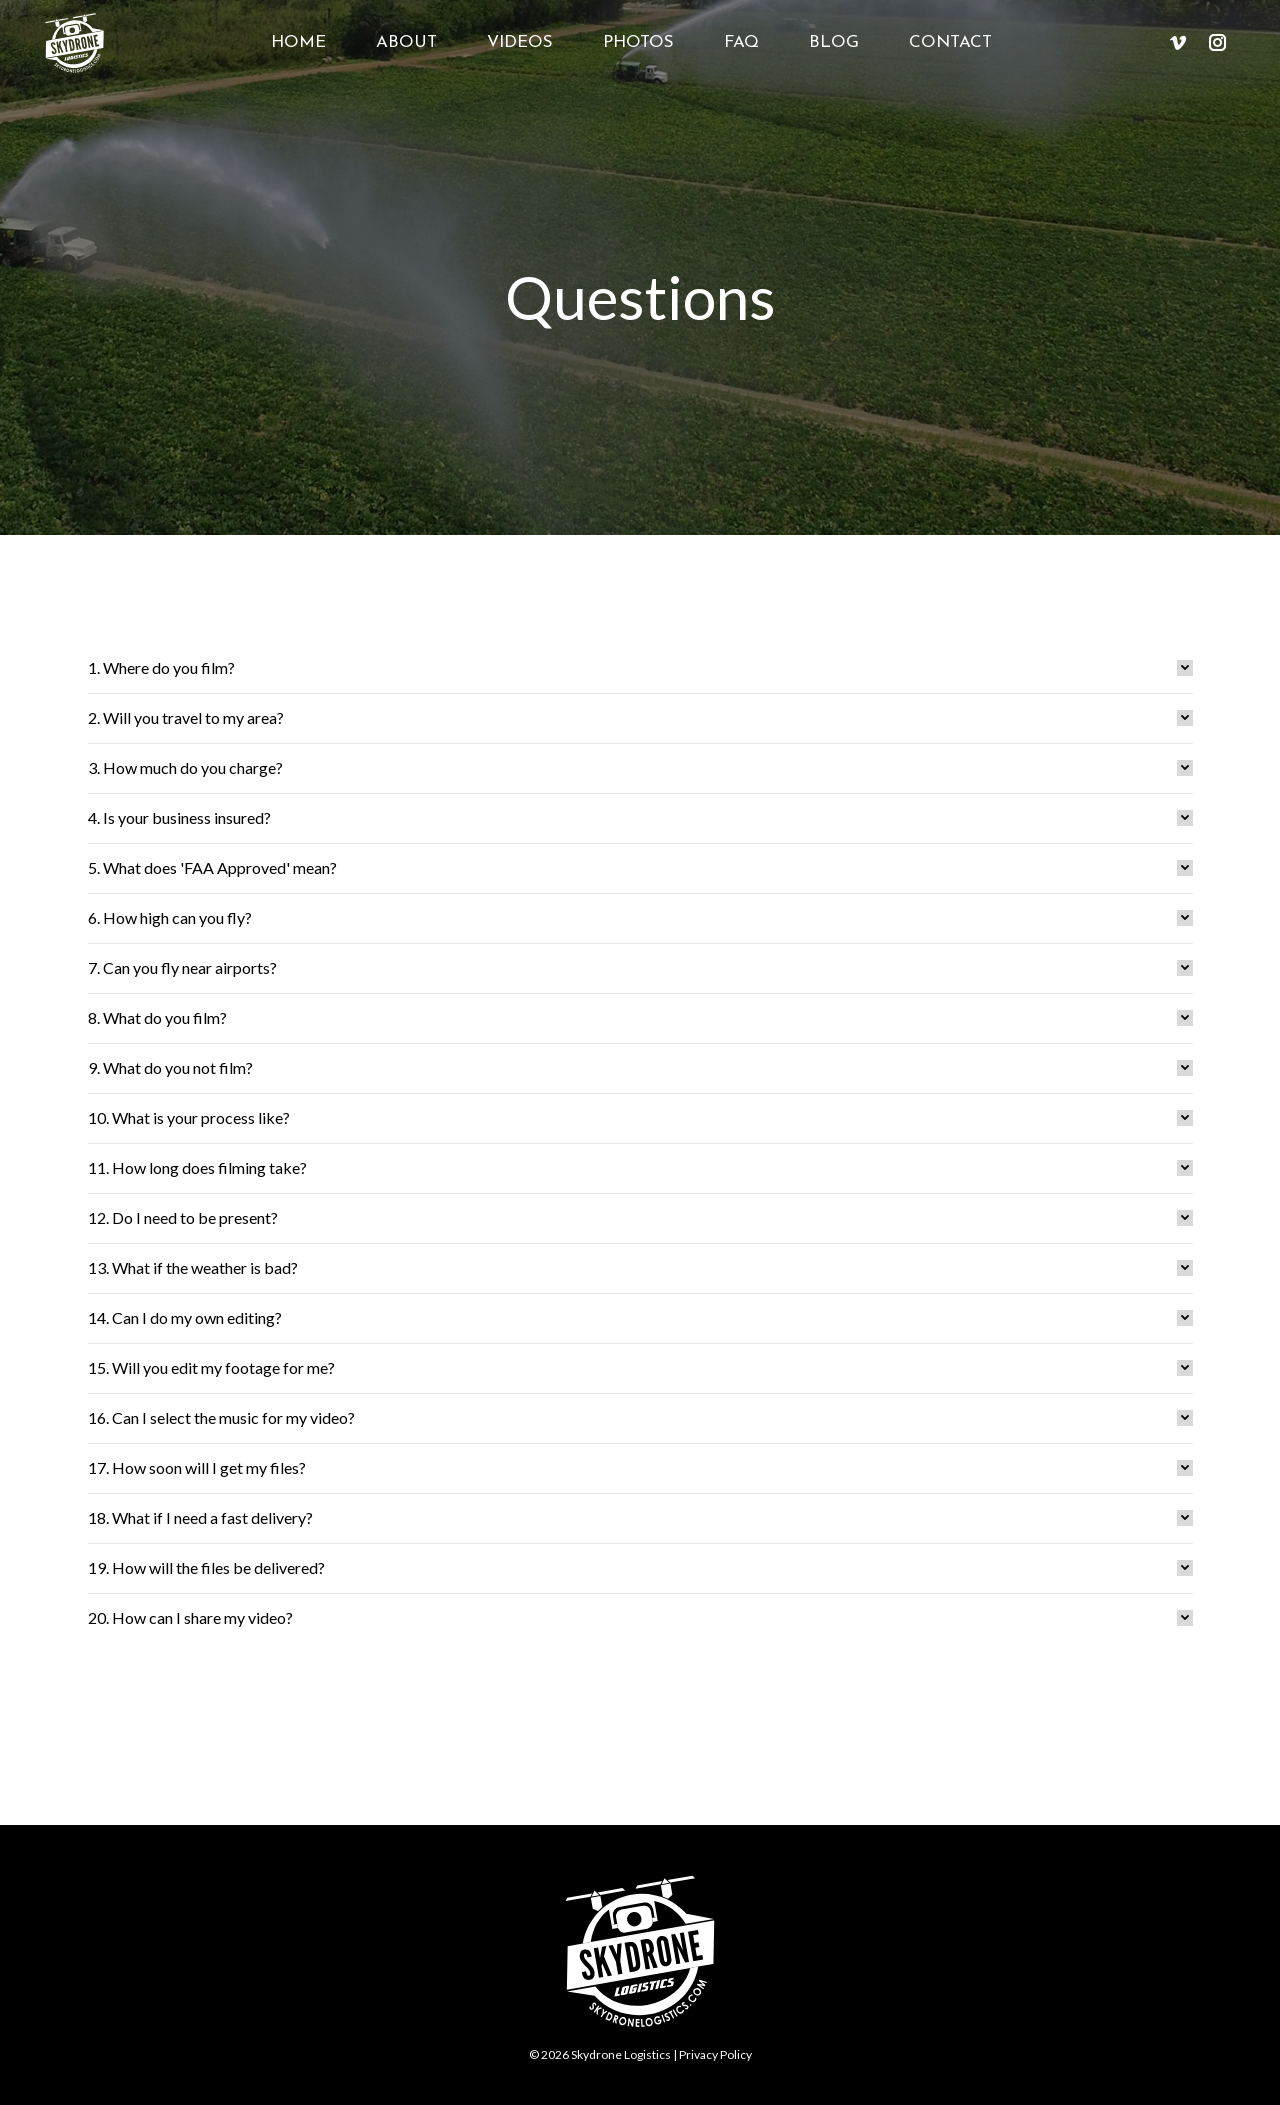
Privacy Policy (715, 2054)
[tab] (640, 668)
